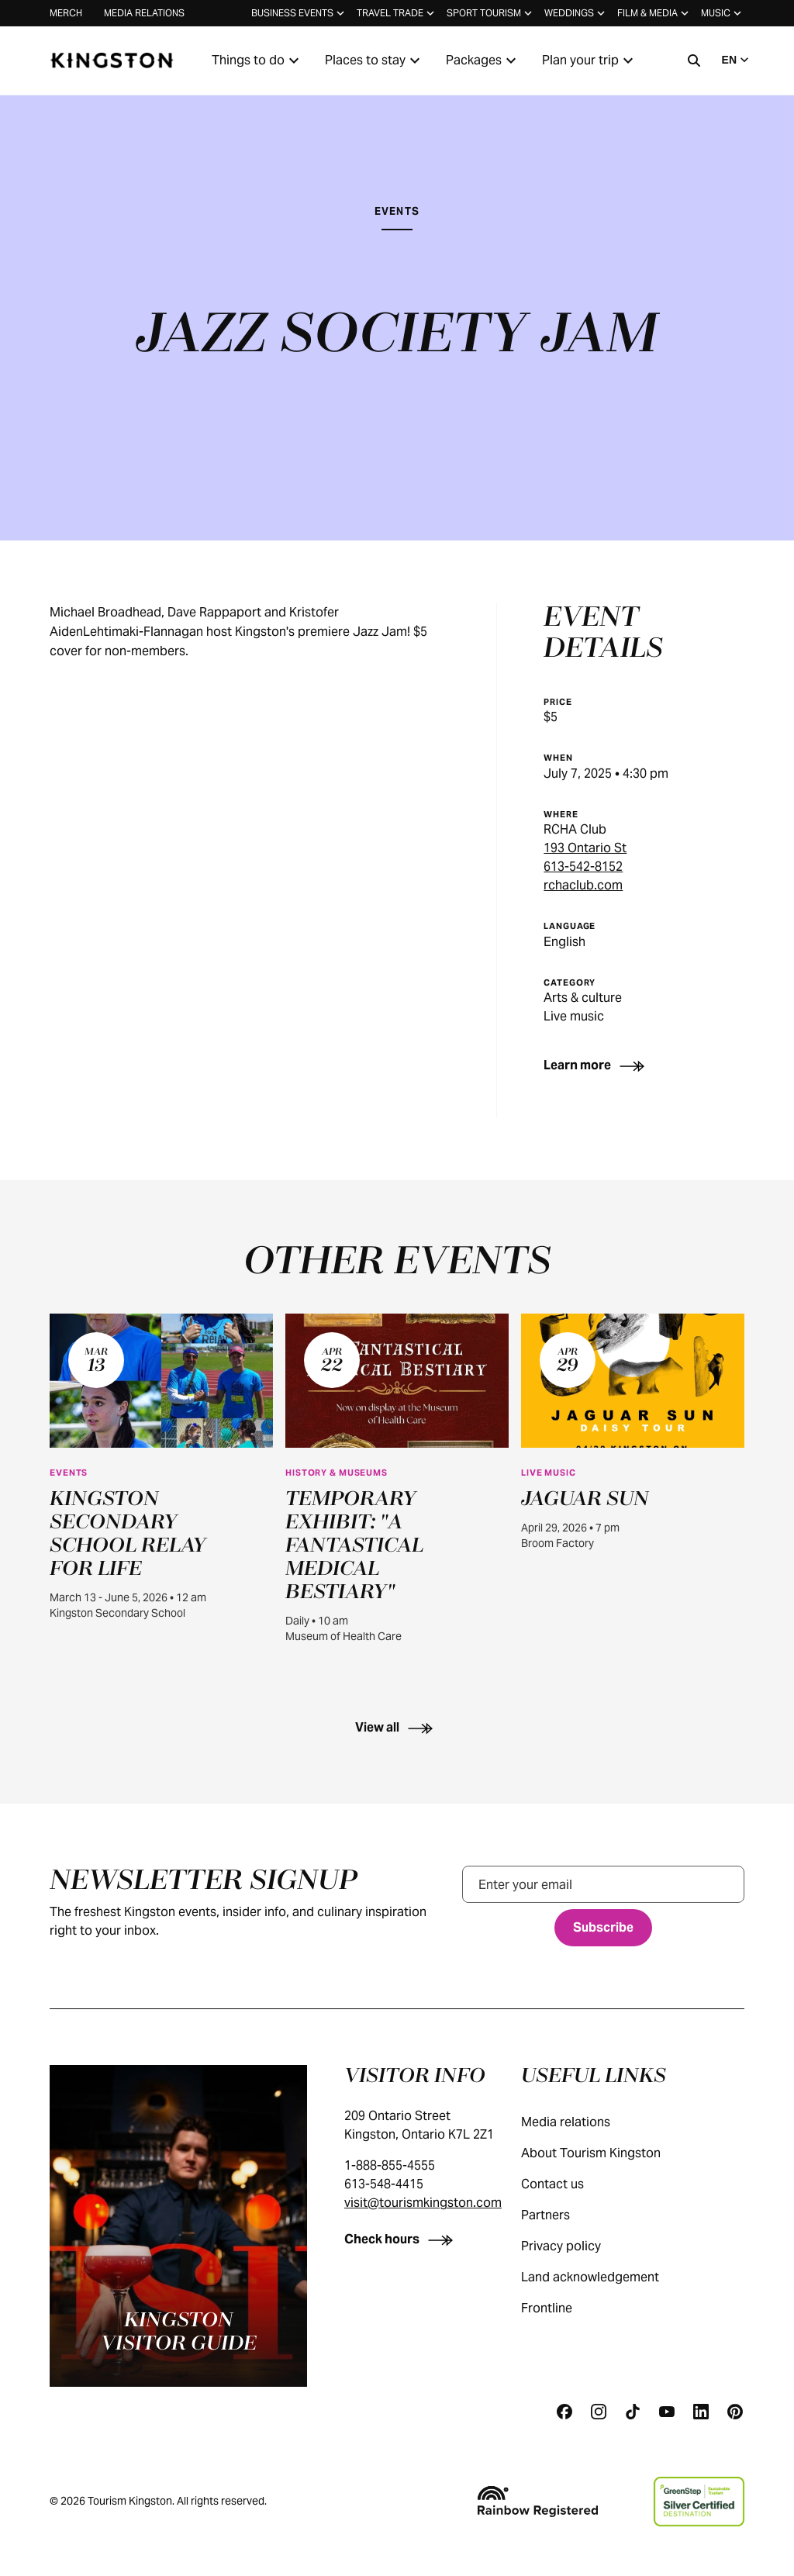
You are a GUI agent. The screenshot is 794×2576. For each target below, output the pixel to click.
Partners (561, 2215)
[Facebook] (564, 2411)
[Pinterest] (735, 2411)
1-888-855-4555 (389, 2165)
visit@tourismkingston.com (423, 2202)
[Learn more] (597, 1065)
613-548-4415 (383, 2184)
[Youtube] (667, 2411)
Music (722, 13)
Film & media (654, 13)
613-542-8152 (583, 866)
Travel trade (397, 13)
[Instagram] (598, 2411)
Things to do (257, 60)
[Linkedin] (701, 2411)
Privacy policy (576, 2246)
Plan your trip (589, 60)
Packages (483, 60)
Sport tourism (491, 13)
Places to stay (374, 60)
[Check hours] (401, 2239)
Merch (66, 13)
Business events (299, 13)
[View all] (397, 1727)
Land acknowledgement (605, 2277)
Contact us (568, 2184)
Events (397, 211)
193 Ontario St (585, 848)
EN (737, 59)
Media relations (144, 13)
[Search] (694, 60)
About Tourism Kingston (606, 2153)
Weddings (576, 13)
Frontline (562, 2308)
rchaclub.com (583, 885)
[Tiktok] (632, 2411)
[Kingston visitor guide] (178, 2226)
